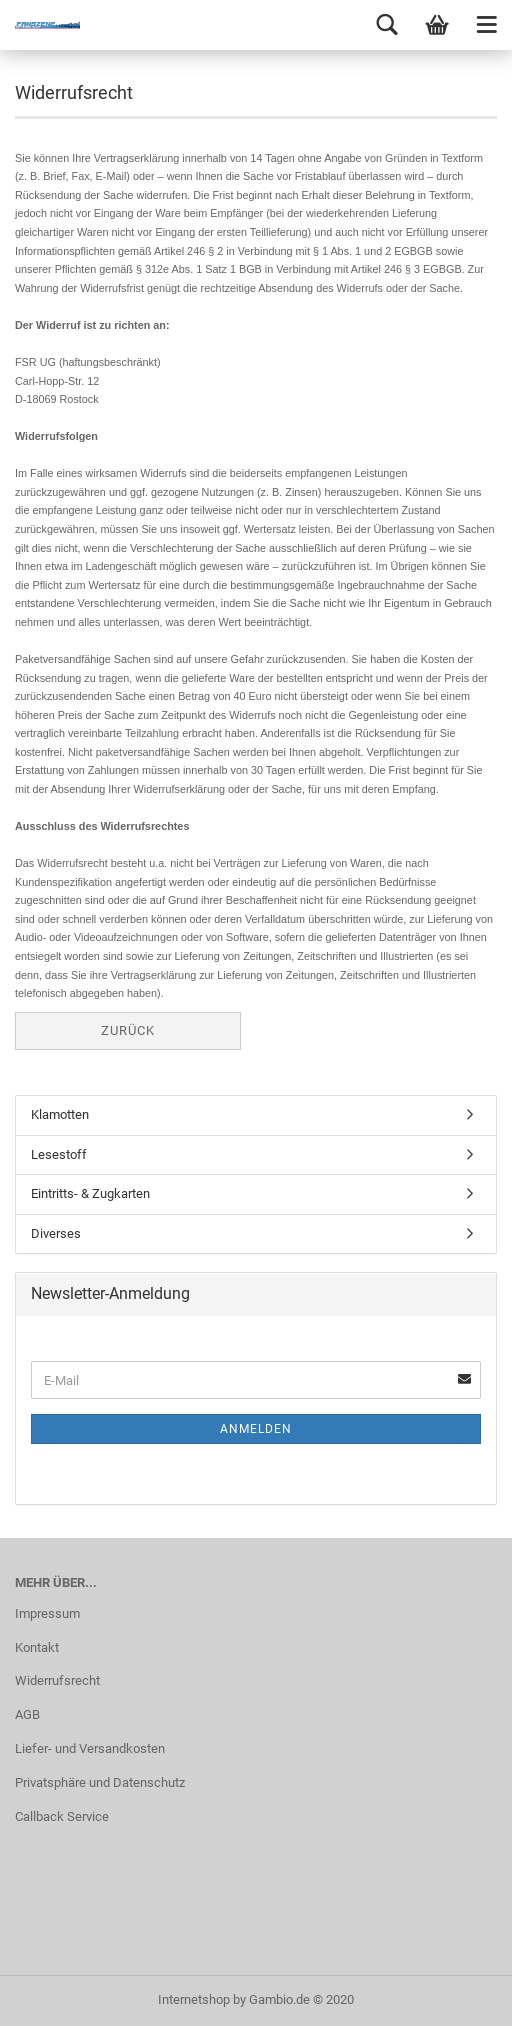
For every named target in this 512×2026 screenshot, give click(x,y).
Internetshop (194, 1999)
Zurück (128, 1030)
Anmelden (256, 1429)
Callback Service (62, 1816)
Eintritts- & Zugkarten (90, 1193)
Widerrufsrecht (57, 1680)
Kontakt (37, 1647)
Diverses (56, 1233)
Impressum (47, 1613)
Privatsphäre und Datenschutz (100, 1782)
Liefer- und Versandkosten (90, 1748)
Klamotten (60, 1114)
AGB (27, 1714)
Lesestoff (59, 1154)
